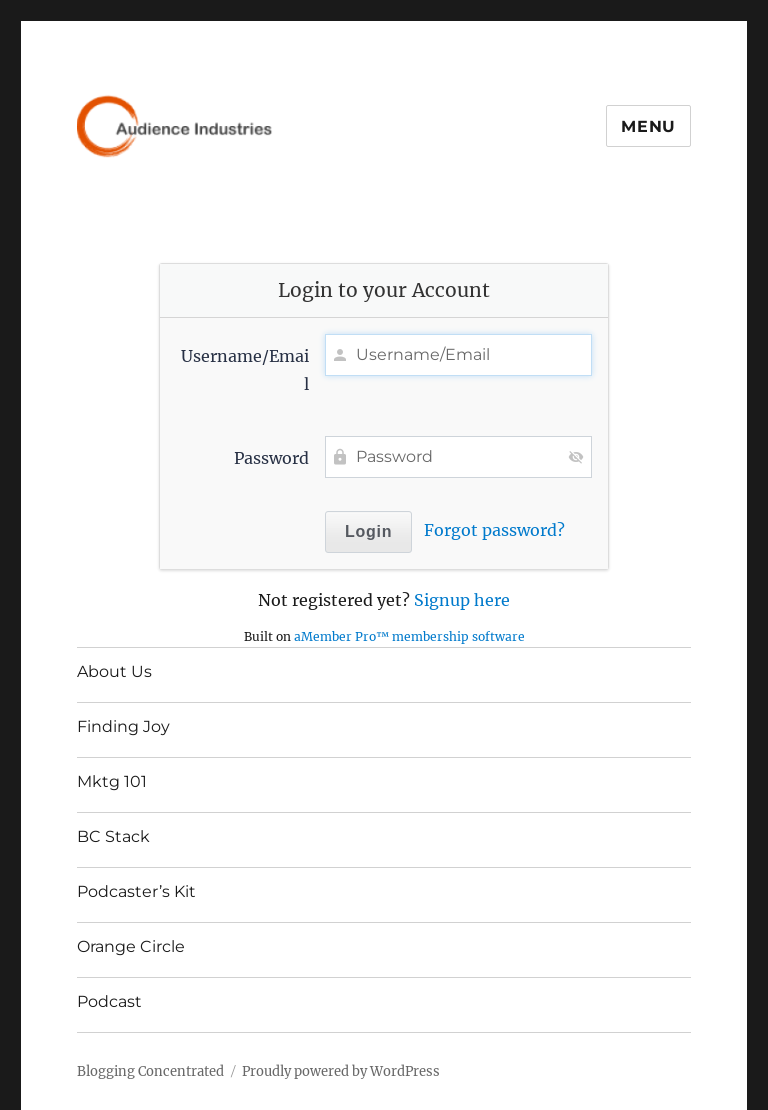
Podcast (109, 1001)
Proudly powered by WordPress (341, 1071)
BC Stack (113, 836)
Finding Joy (123, 726)
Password (271, 458)
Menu (648, 126)
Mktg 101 (112, 781)
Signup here (462, 600)
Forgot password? (494, 530)
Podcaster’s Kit (136, 891)
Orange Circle (131, 946)
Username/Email (245, 370)
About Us (114, 671)
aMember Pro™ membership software (409, 636)
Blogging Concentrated (150, 1071)
